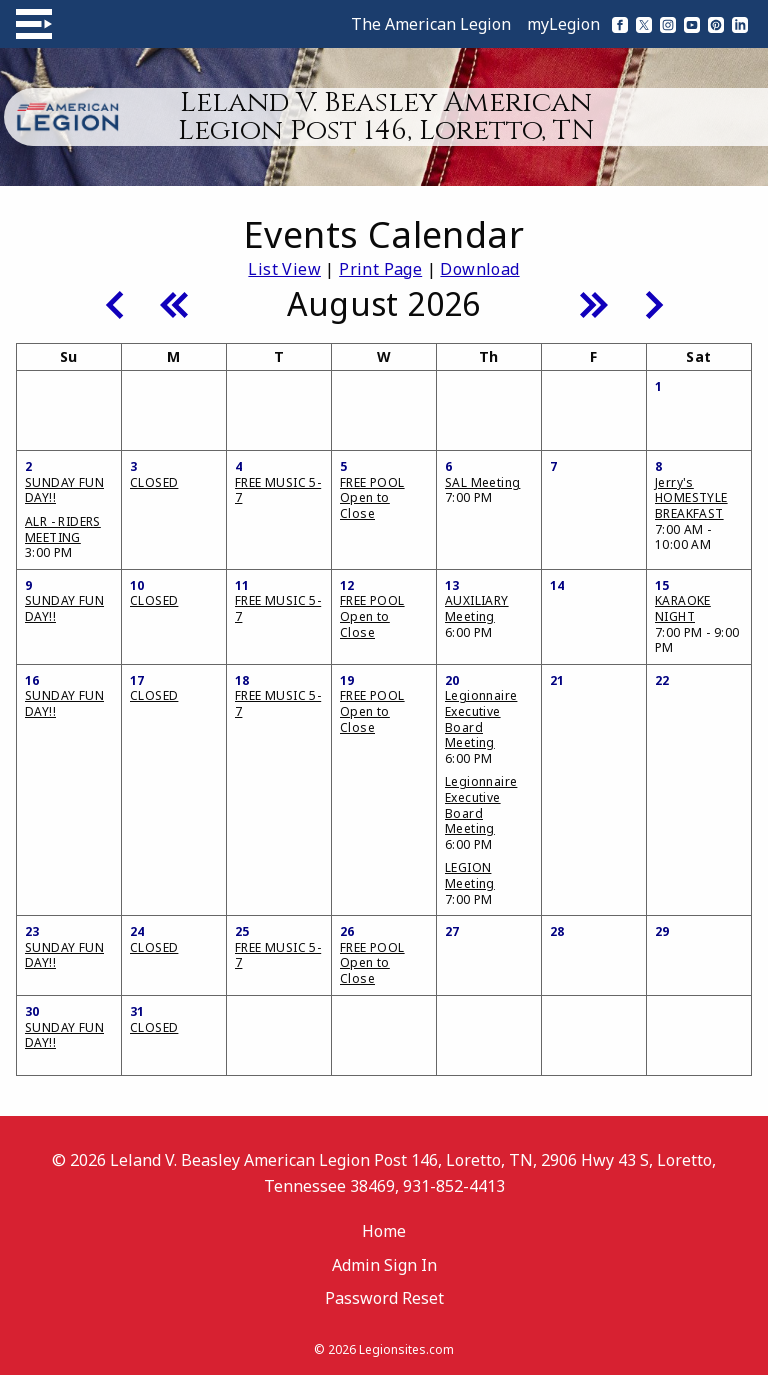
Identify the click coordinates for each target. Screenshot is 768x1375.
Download (479, 269)
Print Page (380, 269)
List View (284, 269)
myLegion (563, 24)
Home (384, 1231)
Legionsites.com (406, 1349)
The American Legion (431, 24)
